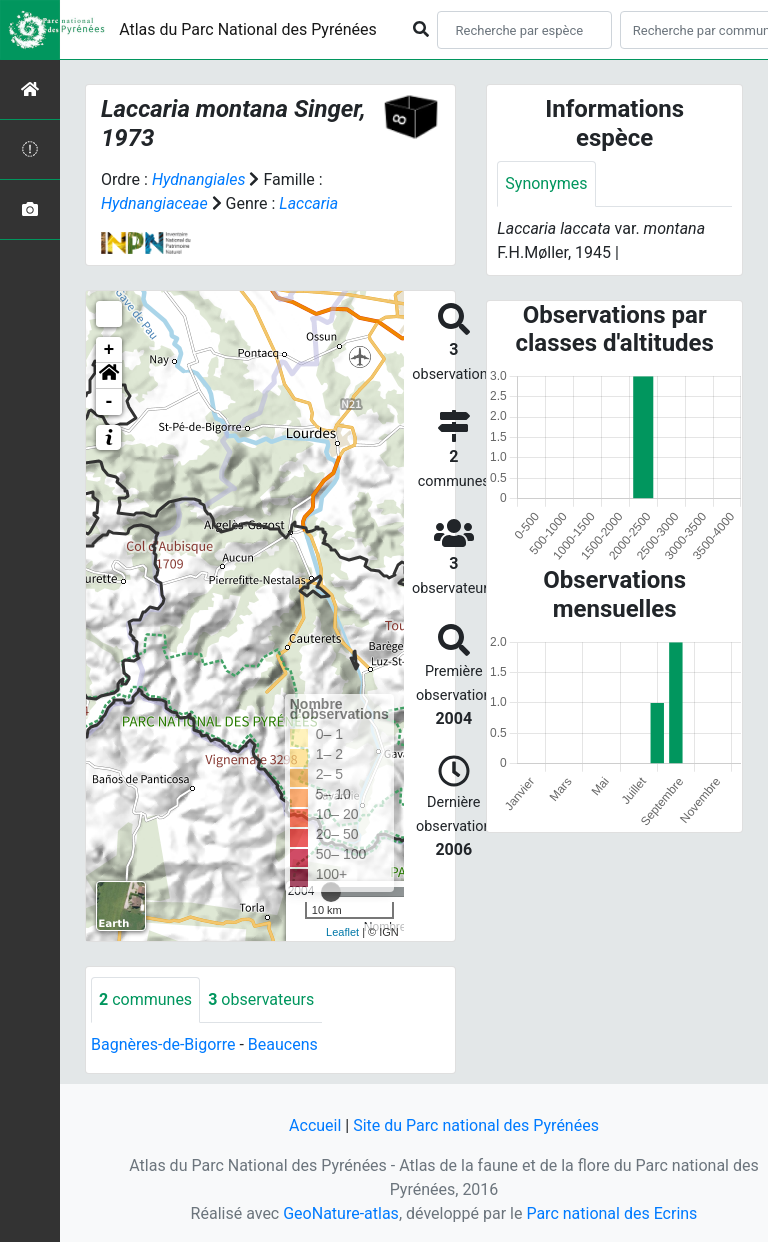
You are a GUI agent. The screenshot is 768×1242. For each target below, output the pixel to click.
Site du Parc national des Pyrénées (476, 1125)
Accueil (315, 1125)
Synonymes (546, 183)
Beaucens (283, 1044)
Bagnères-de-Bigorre (163, 1044)
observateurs (261, 999)
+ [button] (109, 350)
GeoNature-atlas (341, 1213)
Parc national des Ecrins (611, 1213)
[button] (109, 376)
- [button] (109, 402)
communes (145, 999)
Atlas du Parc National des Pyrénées (248, 29)
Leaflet (342, 932)
